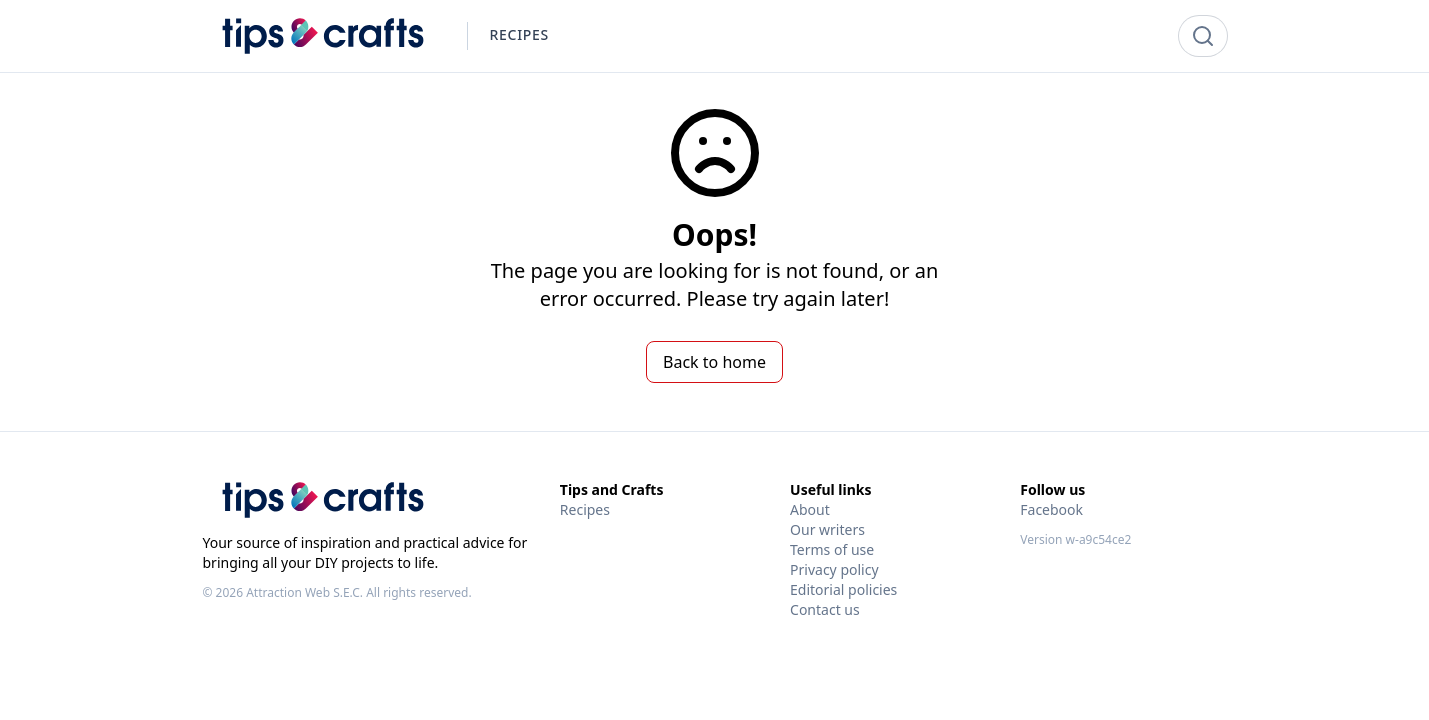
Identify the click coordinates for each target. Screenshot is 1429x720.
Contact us (825, 609)
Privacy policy (834, 569)
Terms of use (832, 549)
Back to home (714, 362)
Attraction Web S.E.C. (304, 592)
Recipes (585, 509)
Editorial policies (843, 589)
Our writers (827, 529)
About (810, 509)
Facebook (1051, 509)
